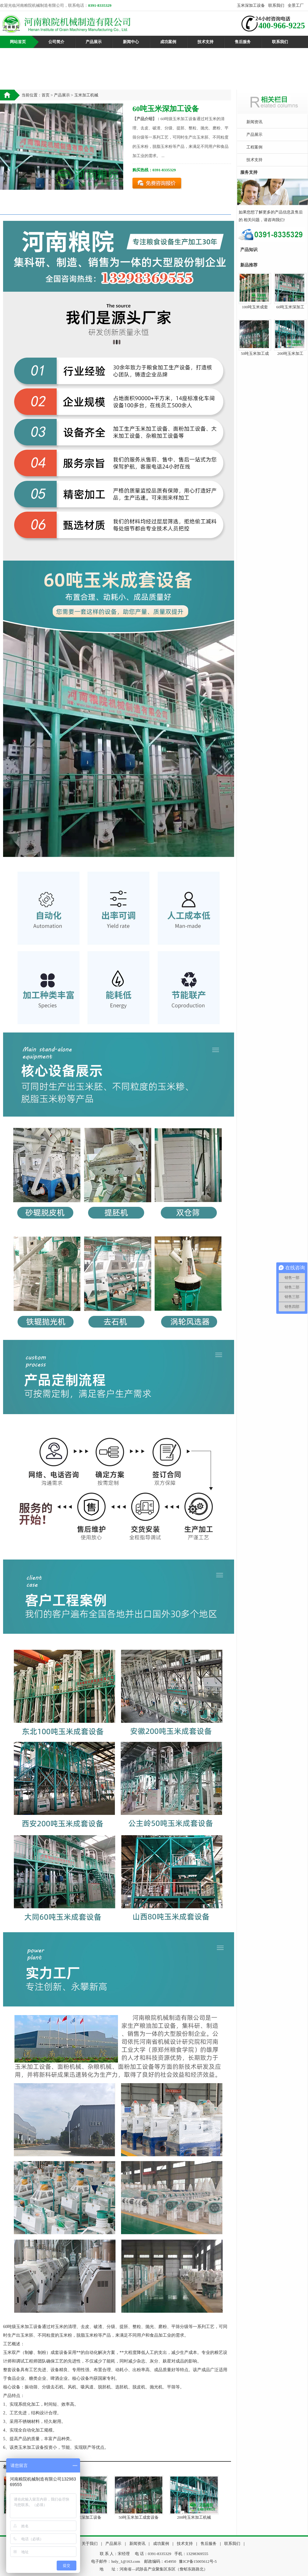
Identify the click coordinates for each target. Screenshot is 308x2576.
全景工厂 (296, 5)
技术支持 (205, 41)
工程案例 (254, 147)
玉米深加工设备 (251, 5)
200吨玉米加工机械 (194, 2517)
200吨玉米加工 (290, 353)
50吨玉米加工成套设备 (139, 2517)
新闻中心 (131, 41)
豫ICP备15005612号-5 (198, 2561)
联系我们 (276, 5)
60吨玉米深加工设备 (83, 2517)
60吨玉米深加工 (290, 307)
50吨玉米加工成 (255, 353)
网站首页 (18, 41)
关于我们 (90, 2543)
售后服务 (243, 41)
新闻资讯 (254, 122)
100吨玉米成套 (255, 307)
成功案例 (168, 41)
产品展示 (94, 41)
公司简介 (56, 41)
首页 (46, 95)
